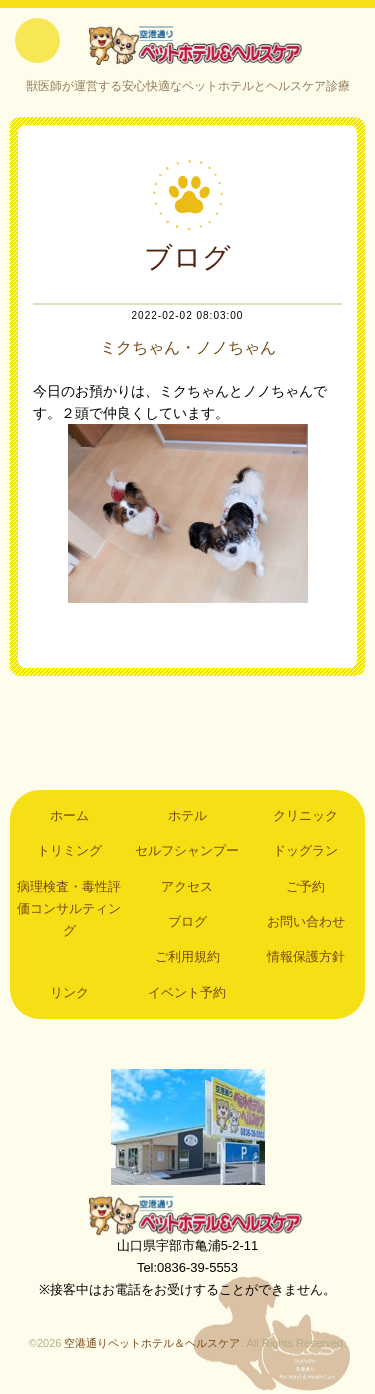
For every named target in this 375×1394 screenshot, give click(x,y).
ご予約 (305, 886)
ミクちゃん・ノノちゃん (188, 347)
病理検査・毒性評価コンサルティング (69, 909)
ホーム (69, 815)
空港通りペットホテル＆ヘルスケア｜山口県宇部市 (188, 45)
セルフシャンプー (187, 850)
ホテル (187, 815)
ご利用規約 (187, 956)
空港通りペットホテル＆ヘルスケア (188, 1215)
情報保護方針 (306, 956)
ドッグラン (305, 850)
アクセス (187, 886)
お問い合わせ (306, 921)
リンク (69, 992)
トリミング (69, 850)
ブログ (187, 921)
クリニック (305, 815)
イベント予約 (187, 992)
